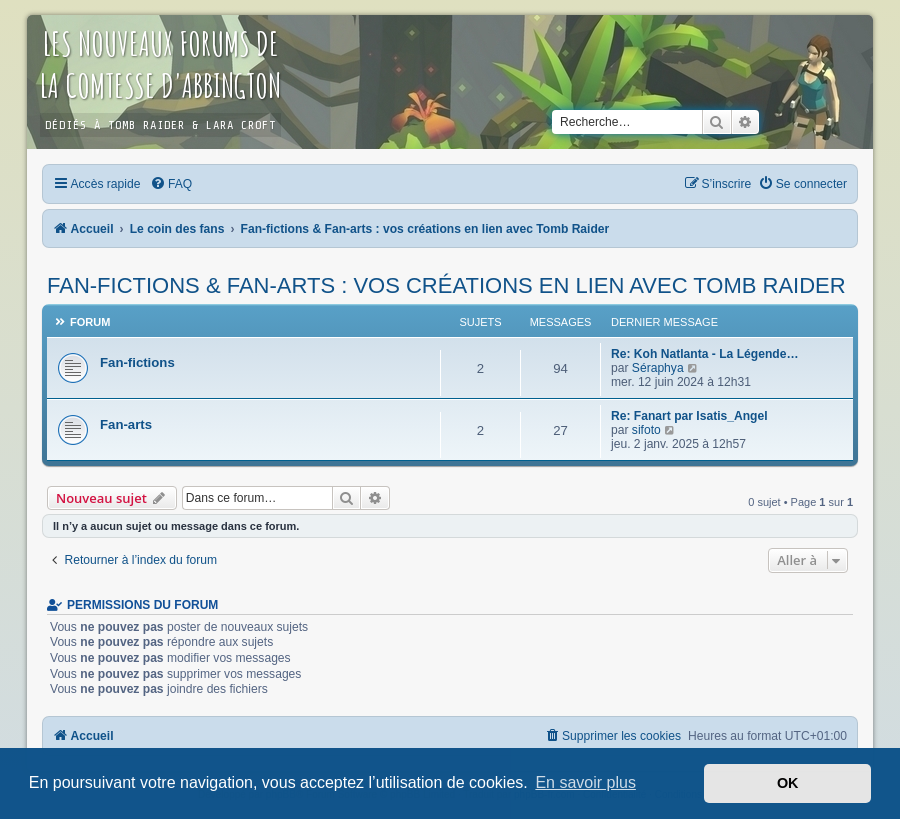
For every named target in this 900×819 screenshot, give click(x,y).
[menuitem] (171, 184)
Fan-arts (126, 424)
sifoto (646, 430)
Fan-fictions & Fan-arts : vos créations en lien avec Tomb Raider (446, 285)
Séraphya (658, 368)
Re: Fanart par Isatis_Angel (689, 416)
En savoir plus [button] (585, 782)
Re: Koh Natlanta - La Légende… (704, 354)
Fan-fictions (137, 362)
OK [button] (788, 783)
